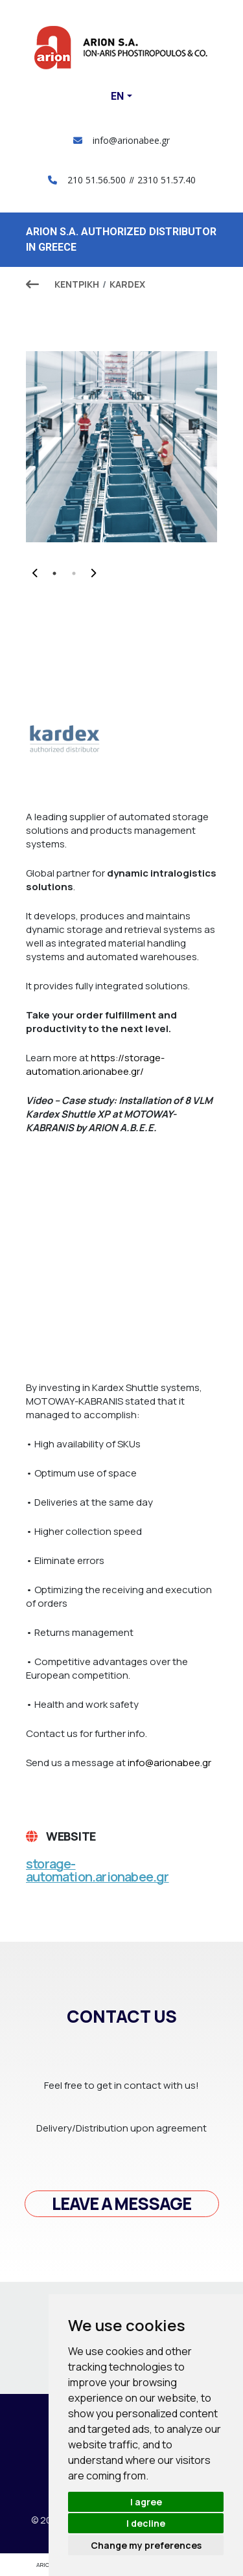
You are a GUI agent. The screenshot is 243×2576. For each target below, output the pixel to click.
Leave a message (121, 2203)
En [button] (117, 96)
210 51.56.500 (96, 180)
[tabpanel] (121, 446)
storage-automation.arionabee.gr (97, 1870)
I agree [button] (146, 2502)
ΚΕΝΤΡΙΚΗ (76, 284)
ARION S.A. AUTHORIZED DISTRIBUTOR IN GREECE (121, 239)
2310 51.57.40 (166, 180)
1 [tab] (54, 573)
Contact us (122, 2016)
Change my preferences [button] (146, 2545)
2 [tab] (73, 573)
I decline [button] (145, 2523)
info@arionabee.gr (121, 140)
